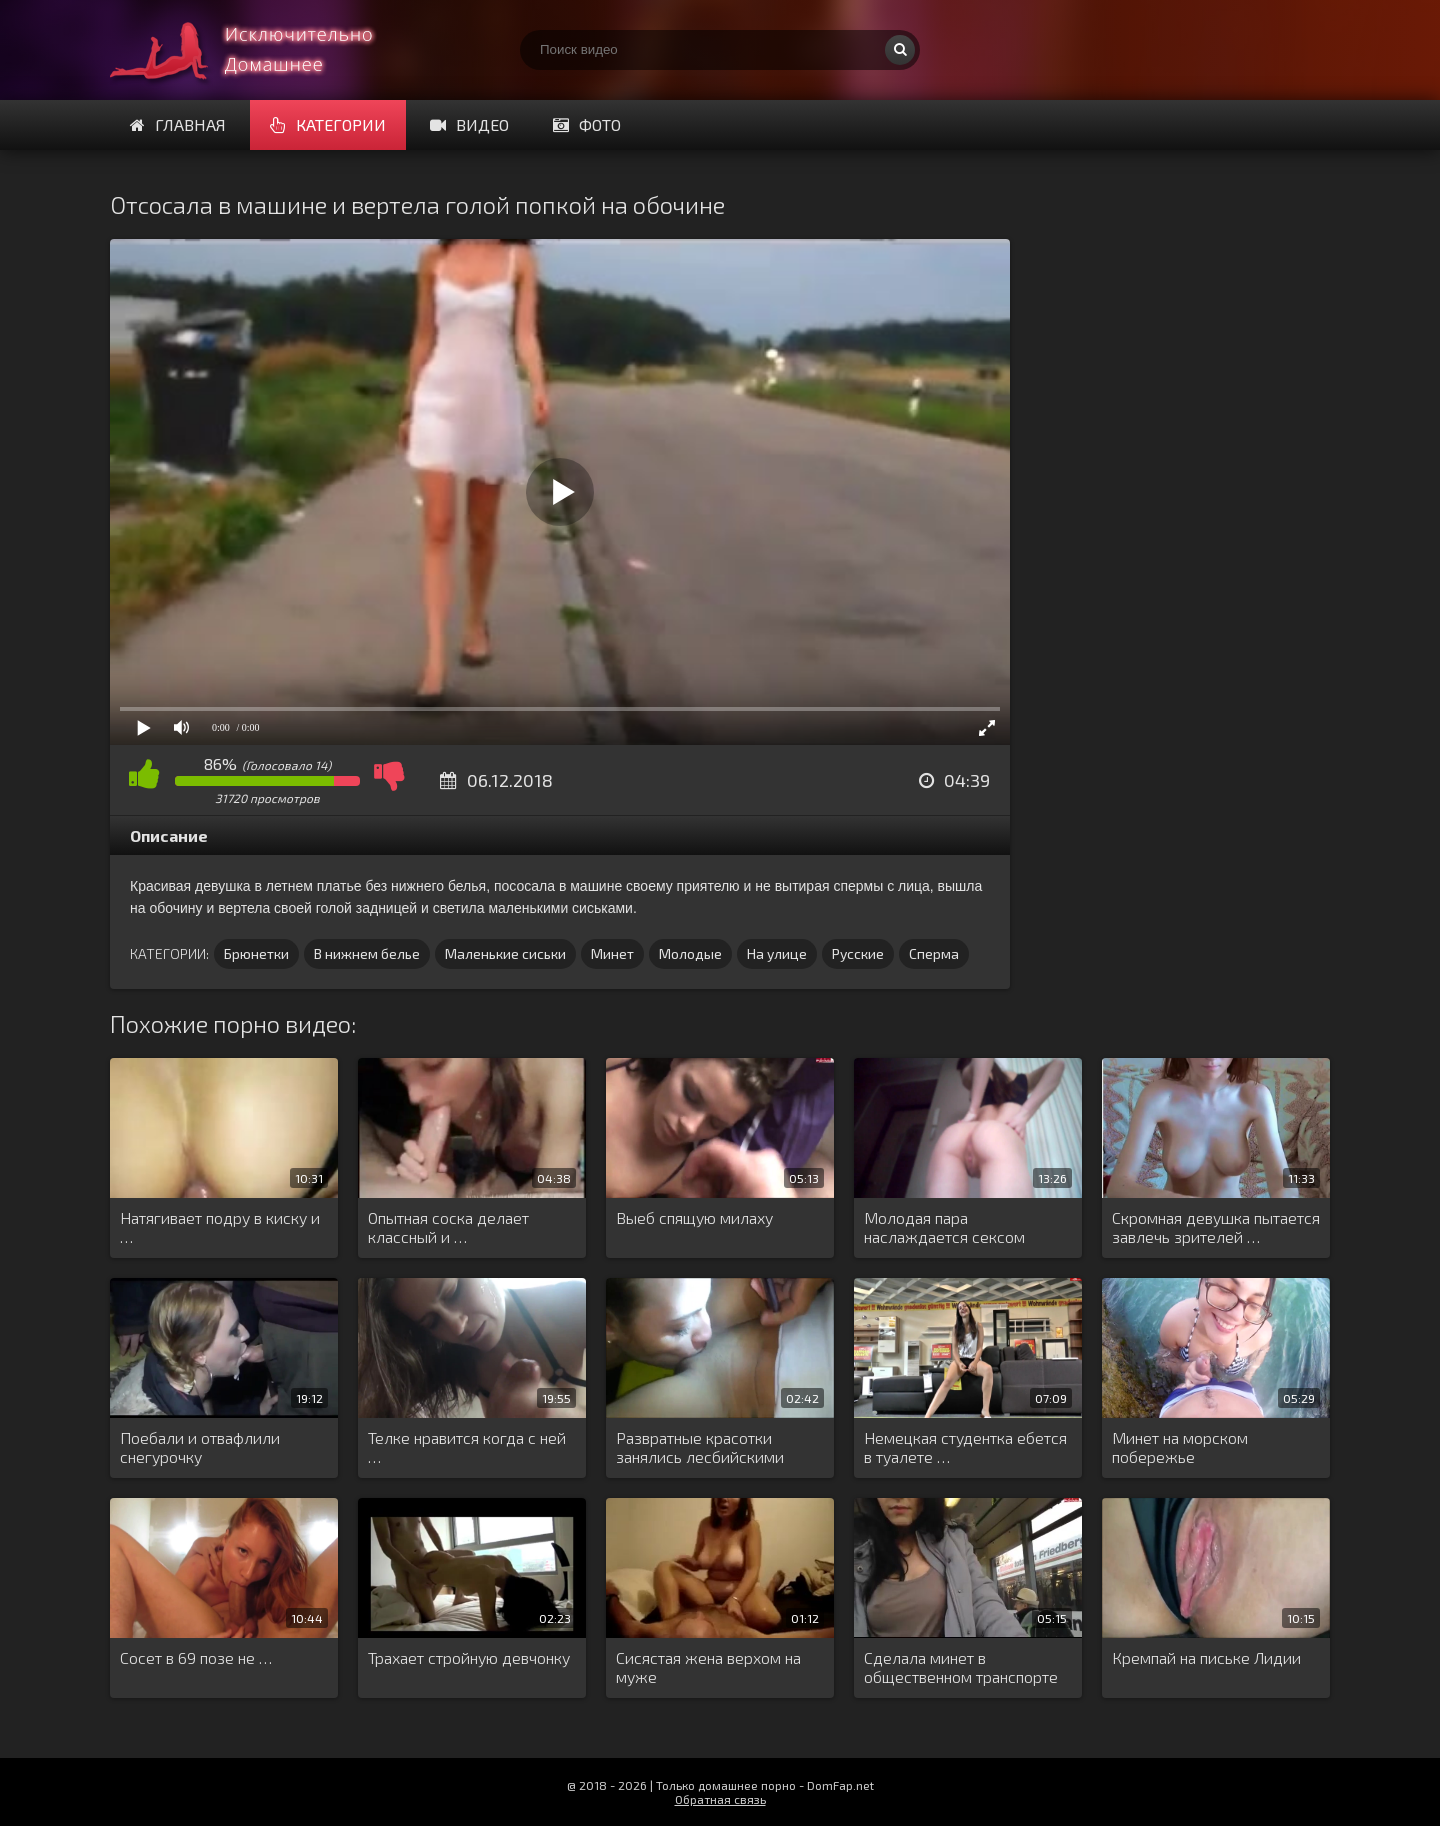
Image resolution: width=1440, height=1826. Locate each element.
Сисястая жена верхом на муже (708, 1667)
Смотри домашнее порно (260, 50)
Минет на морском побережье (1180, 1447)
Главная (178, 124)
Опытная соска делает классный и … (448, 1227)
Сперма (934, 953)
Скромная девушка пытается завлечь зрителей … (1216, 1227)
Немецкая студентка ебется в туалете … (965, 1447)
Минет (612, 953)
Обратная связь (720, 1799)
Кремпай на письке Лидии (1206, 1657)
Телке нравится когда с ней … (467, 1447)
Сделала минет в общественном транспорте (961, 1667)
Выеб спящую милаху (694, 1217)
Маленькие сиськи (505, 953)
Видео (469, 124)
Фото (587, 124)
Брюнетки (256, 953)
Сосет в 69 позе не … (196, 1657)
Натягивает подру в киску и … (220, 1227)
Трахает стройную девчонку (469, 1657)
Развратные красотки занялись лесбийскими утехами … (700, 1448)
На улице (777, 953)
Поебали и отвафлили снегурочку (200, 1447)
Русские (858, 953)
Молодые (690, 953)
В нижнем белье (367, 953)
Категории (328, 124)
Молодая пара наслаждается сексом (944, 1227)
